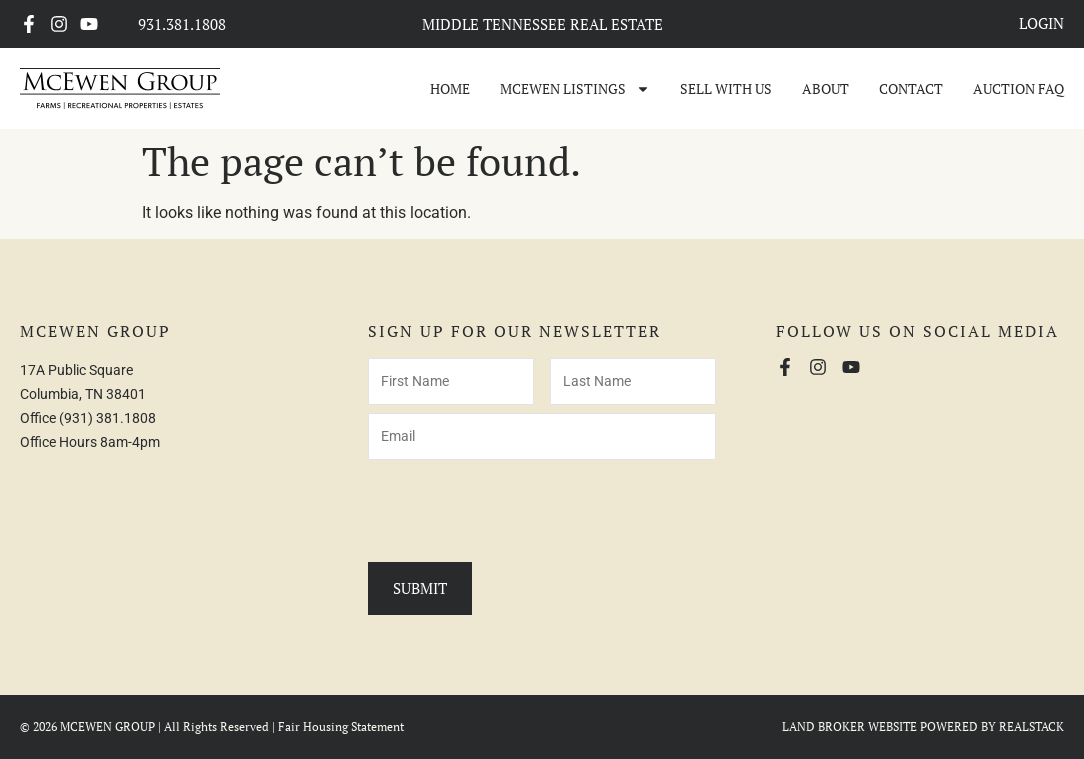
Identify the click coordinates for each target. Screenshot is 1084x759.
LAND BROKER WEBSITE (849, 726)
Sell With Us (726, 88)
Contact (911, 88)
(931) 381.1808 (107, 418)
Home (450, 88)
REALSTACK (1031, 726)
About (825, 88)
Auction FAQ (1018, 88)
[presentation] (520, 507)
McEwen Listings (575, 89)
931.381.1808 (182, 24)
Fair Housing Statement (341, 726)
